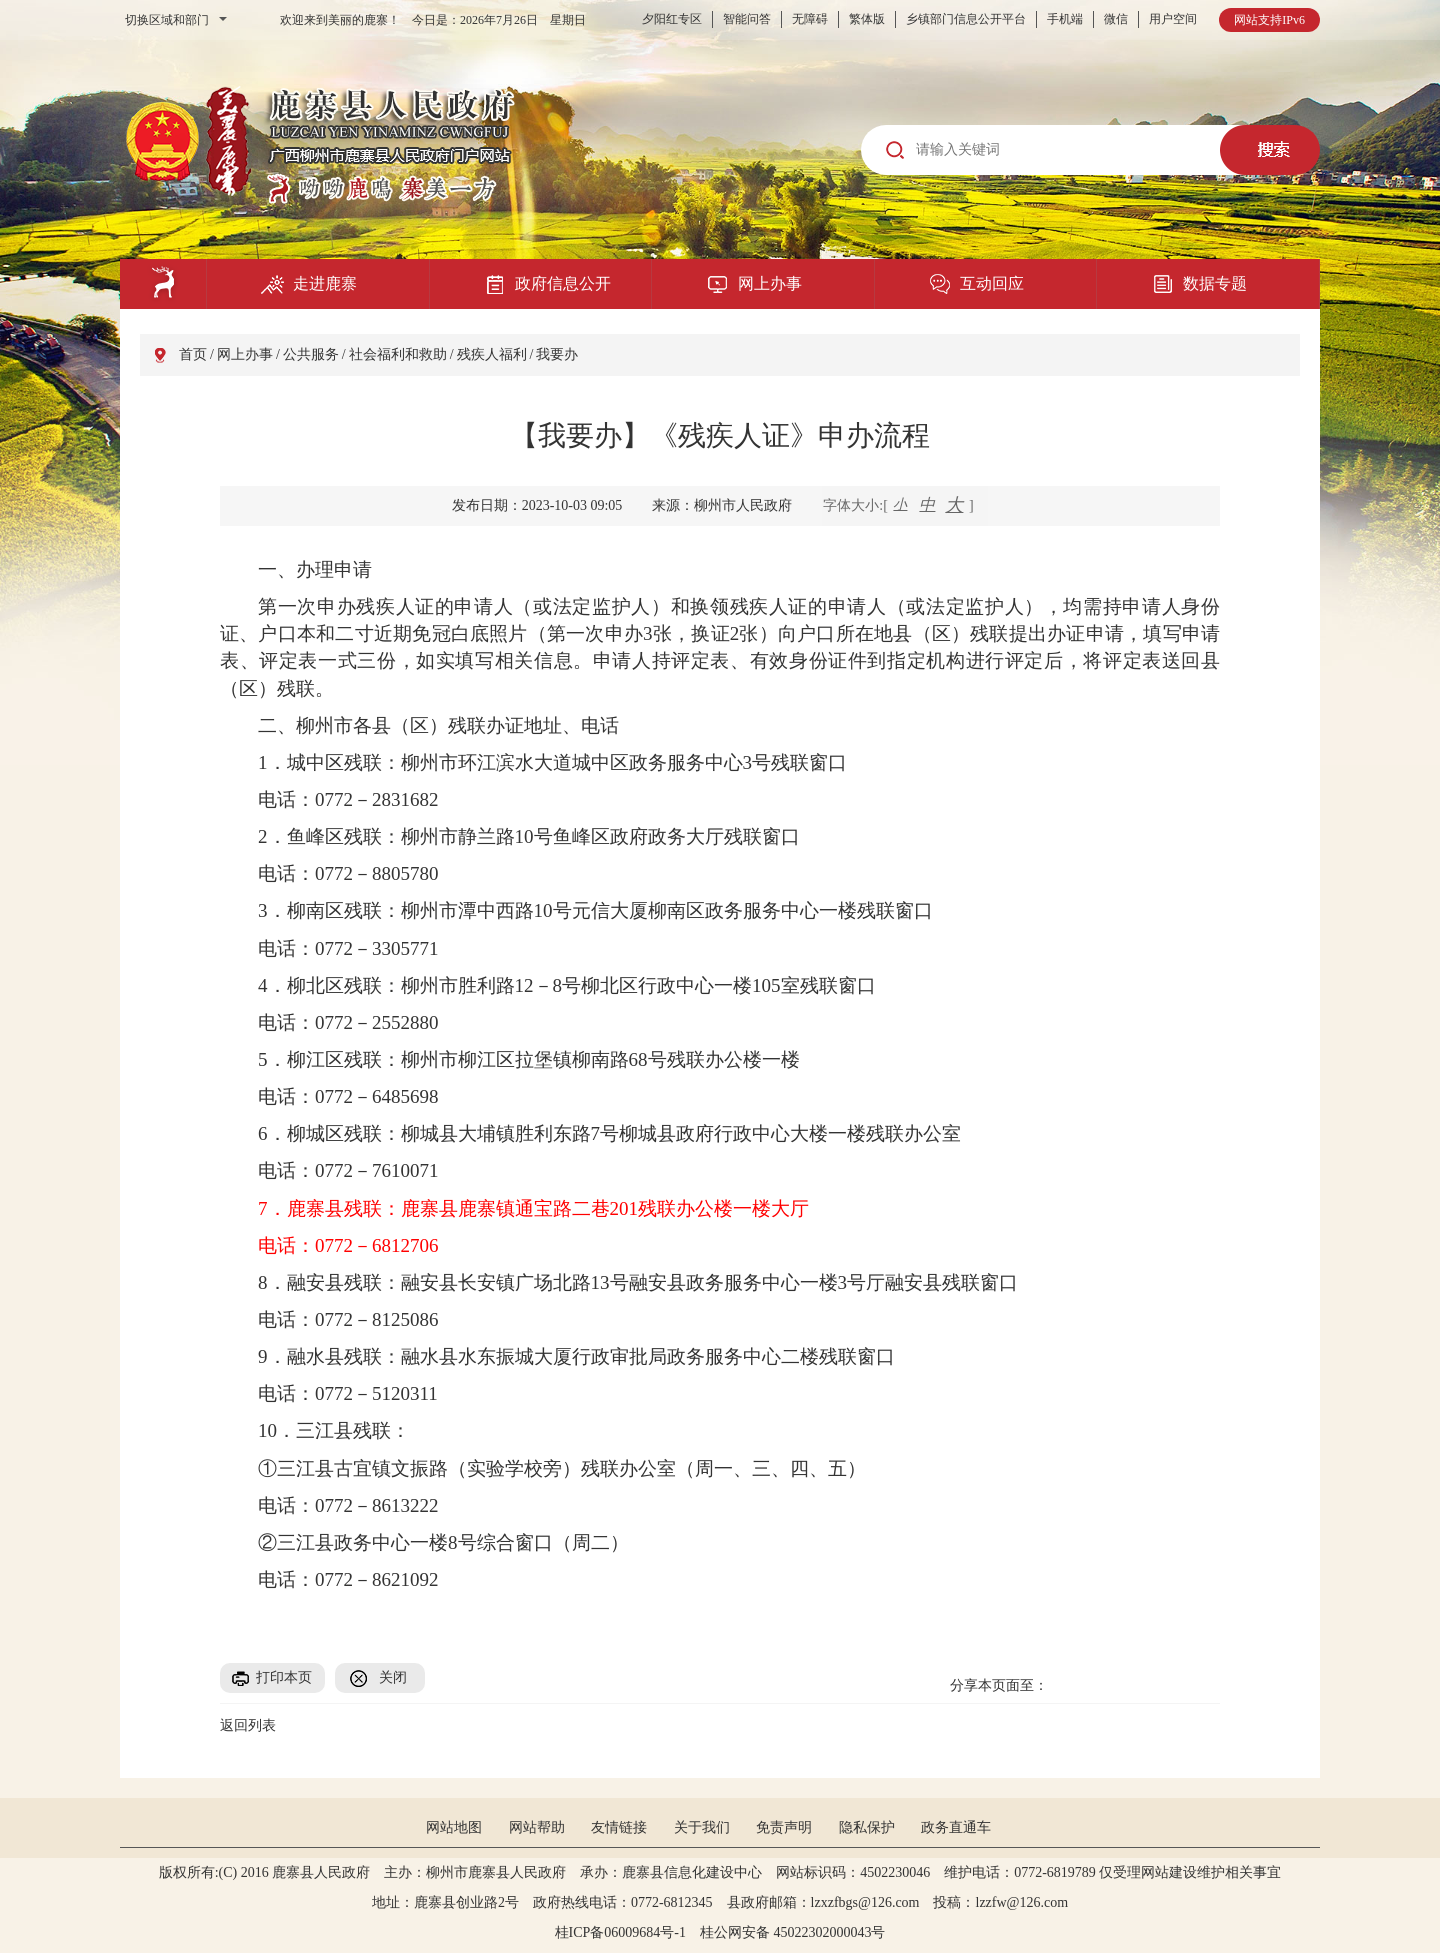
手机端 (1065, 19)
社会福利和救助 (398, 354)
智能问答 (747, 19)
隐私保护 (867, 1827)
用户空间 (1173, 19)
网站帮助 (537, 1827)
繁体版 (867, 19)
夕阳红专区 (672, 19)
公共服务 (311, 354)
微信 (1116, 19)
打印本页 (284, 1677)
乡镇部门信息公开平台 (966, 19)
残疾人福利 (492, 354)
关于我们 (702, 1827)
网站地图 (454, 1827)
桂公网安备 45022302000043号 (800, 1932)
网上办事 (245, 354)
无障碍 (810, 19)
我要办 (557, 354)
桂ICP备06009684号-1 (620, 1932)
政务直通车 (956, 1827)
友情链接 (619, 1827)
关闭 (393, 1677)
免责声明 (784, 1827)
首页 (193, 354)
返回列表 (248, 1725)
